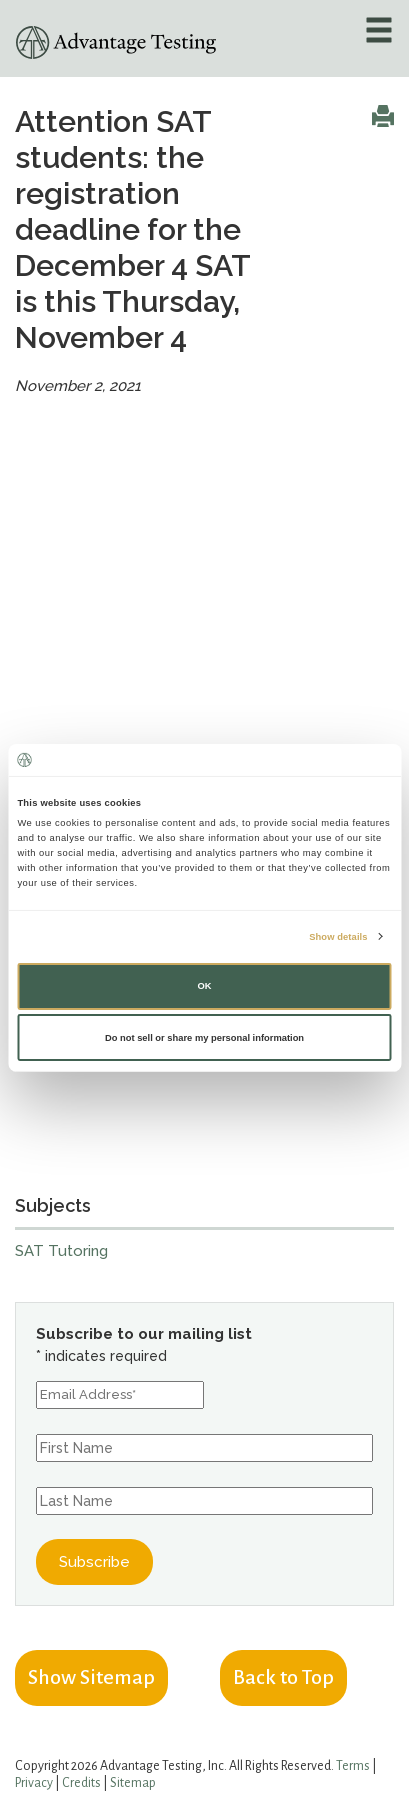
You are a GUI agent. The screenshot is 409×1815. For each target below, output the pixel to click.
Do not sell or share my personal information (204, 1038)
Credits (81, 1783)
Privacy (34, 1783)
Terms (353, 1766)
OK (204, 986)
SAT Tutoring (61, 1251)
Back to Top (283, 1677)
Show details (338, 936)
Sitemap (133, 1783)
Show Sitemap (91, 1677)
